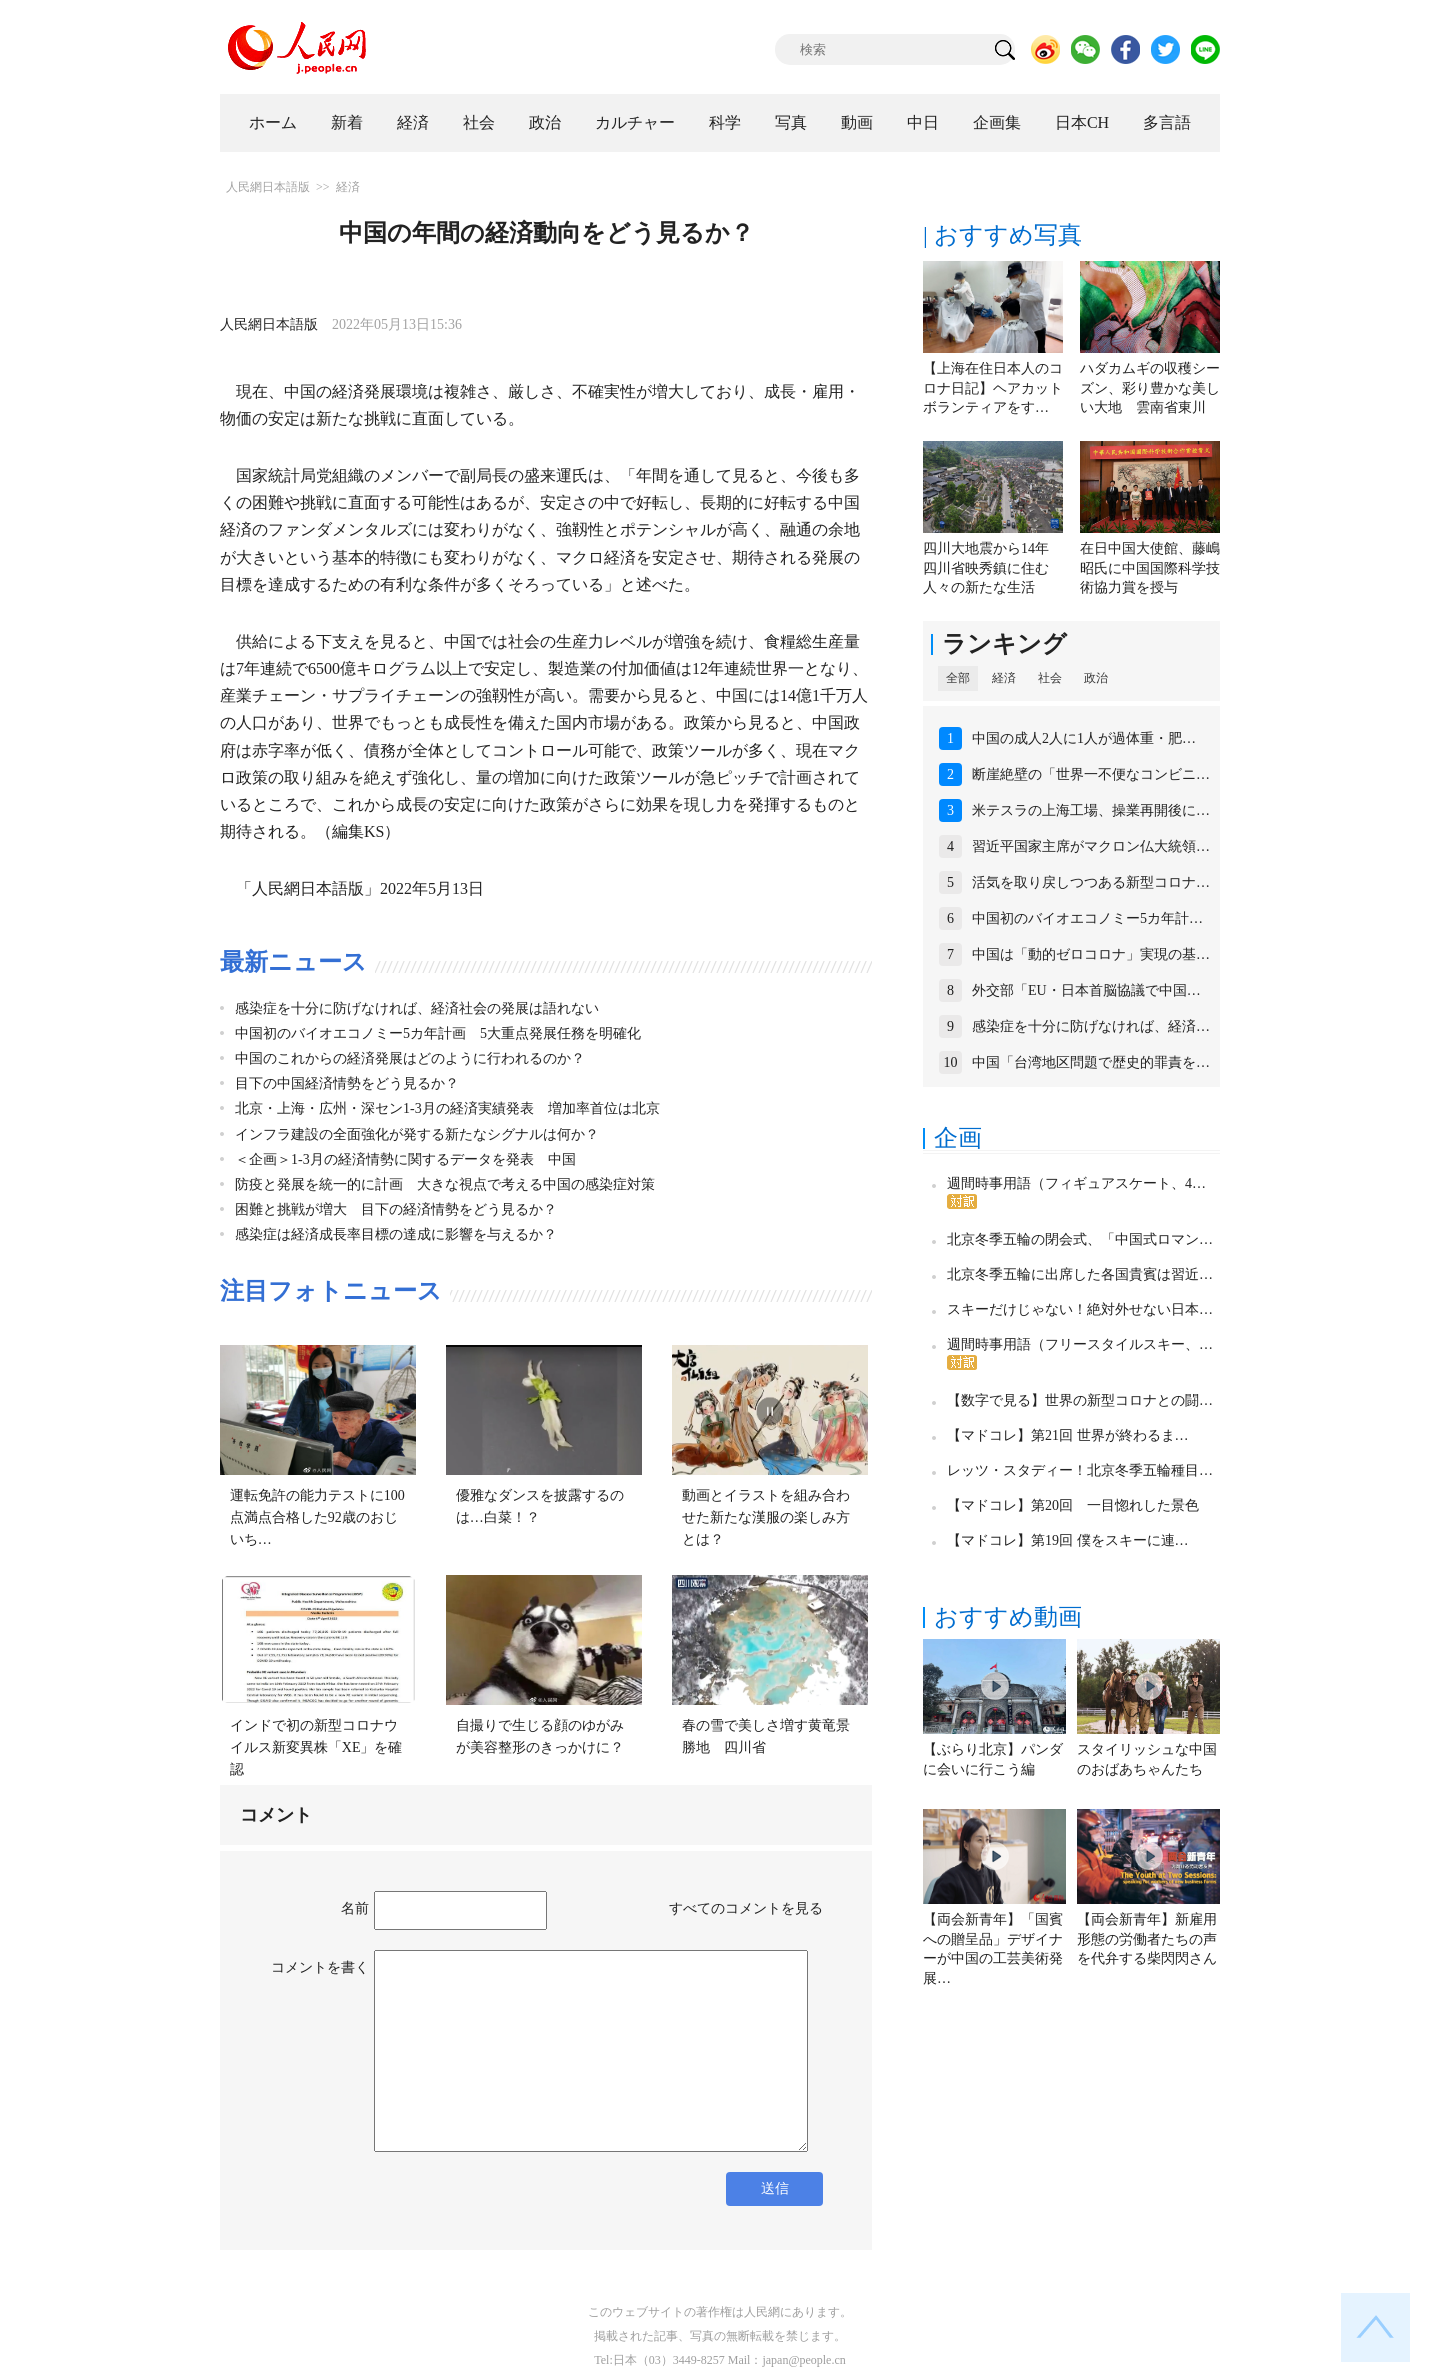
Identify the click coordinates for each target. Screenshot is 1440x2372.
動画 (857, 122)
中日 (923, 122)
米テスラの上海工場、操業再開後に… (1091, 810)
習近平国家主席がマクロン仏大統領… (1091, 846)
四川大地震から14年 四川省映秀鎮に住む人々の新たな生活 (993, 568)
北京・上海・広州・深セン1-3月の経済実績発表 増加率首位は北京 (447, 1108)
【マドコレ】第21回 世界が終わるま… (1068, 1435)
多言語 (1167, 122)
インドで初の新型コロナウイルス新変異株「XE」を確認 (316, 1747)
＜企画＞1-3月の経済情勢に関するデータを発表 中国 (405, 1159)
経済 (413, 122)
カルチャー (635, 122)
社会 (479, 122)
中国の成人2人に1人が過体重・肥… (1084, 738)
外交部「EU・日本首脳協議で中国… (1086, 990)
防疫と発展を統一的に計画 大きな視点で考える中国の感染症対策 (445, 1184)
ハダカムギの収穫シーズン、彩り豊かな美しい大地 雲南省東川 (1150, 388)
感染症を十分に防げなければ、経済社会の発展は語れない (417, 1008)
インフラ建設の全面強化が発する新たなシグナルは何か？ (417, 1134)
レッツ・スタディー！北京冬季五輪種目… (1080, 1470)
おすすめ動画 (1008, 1617)
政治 (545, 122)
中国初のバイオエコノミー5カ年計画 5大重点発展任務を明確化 (438, 1033)
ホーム (273, 122)
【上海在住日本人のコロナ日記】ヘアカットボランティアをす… (993, 388)
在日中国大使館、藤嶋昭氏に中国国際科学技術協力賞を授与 (1150, 568)
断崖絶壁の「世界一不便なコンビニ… (1091, 774)
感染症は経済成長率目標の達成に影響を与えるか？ (396, 1234)
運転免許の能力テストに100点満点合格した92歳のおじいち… (317, 1517)
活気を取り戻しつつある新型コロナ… (1091, 882)
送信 (775, 2188)
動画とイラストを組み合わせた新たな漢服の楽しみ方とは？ (766, 1517)
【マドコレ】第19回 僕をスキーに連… (1068, 1540)
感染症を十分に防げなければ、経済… (1091, 1026)
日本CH (1082, 122)
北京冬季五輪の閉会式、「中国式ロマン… (1080, 1239)
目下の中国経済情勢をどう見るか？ (347, 1083)
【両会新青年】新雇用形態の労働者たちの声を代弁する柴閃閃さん (1147, 1939)
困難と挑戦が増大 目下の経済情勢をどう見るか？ (396, 1209)
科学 (725, 122)
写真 (791, 122)
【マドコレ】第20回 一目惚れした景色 (1073, 1505)
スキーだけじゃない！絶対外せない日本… (1080, 1309)
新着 (347, 122)
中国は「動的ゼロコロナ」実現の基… (1091, 954)
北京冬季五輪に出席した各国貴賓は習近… (1080, 1274)
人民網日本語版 (268, 187)
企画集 (997, 122)
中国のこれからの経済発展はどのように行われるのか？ (410, 1058)
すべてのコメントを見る (746, 1908)
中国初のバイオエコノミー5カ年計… (1087, 918)
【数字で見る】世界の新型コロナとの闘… (1080, 1400)
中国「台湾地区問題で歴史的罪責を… (1091, 1062)
